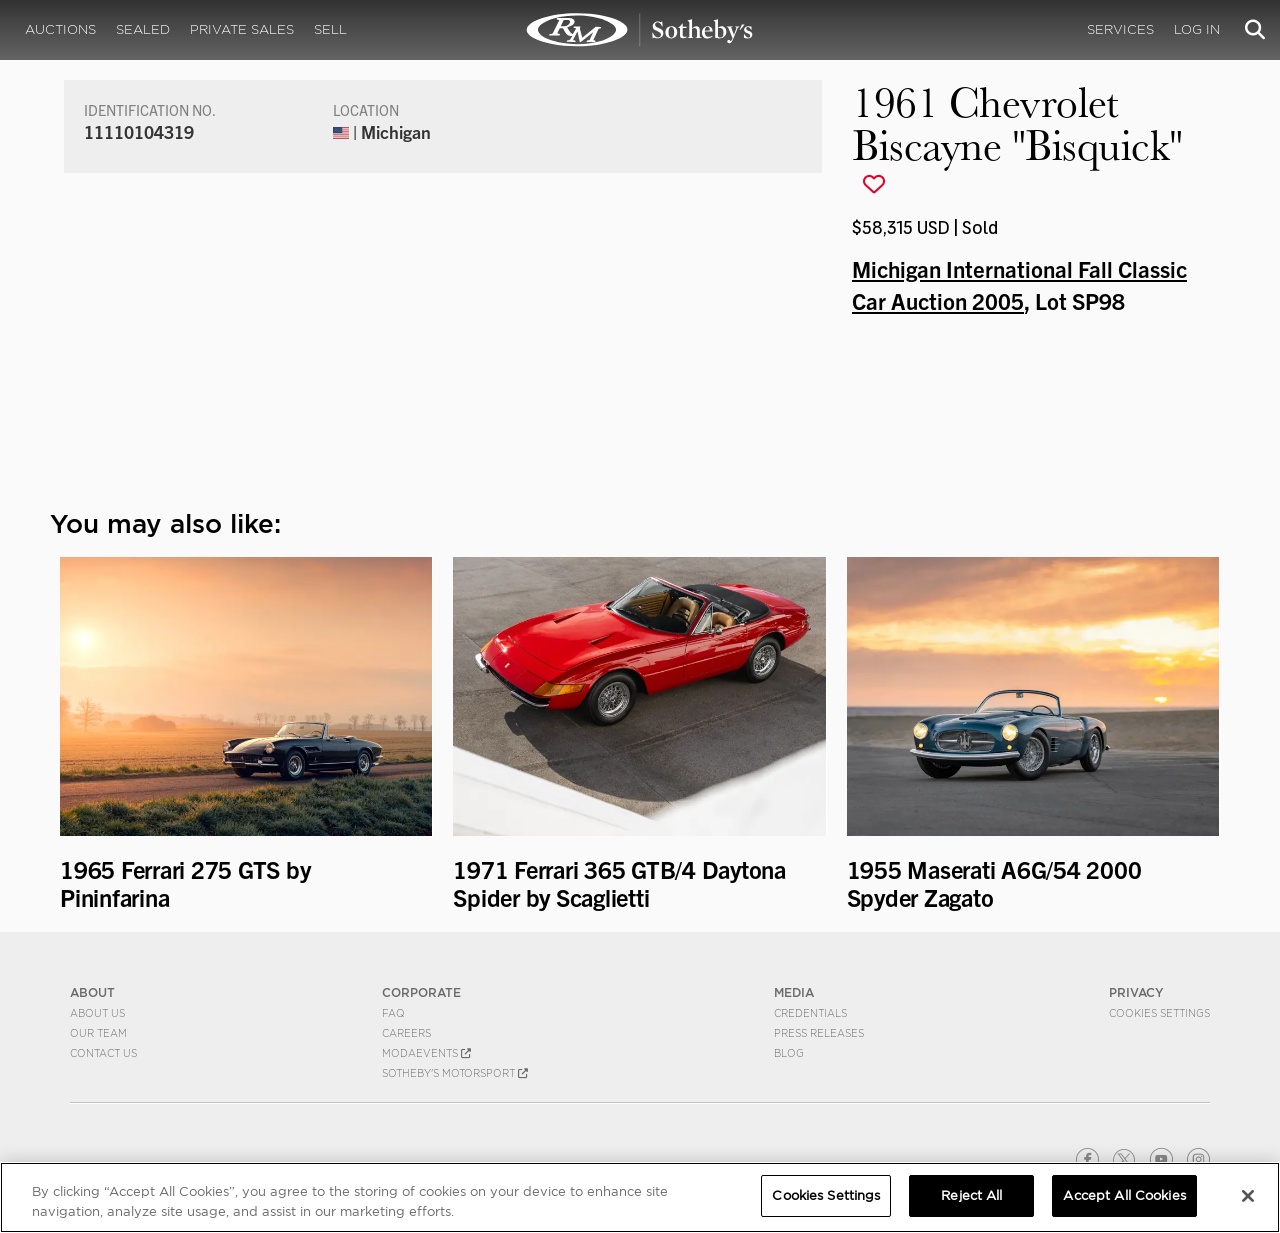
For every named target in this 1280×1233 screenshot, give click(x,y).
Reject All (971, 1195)
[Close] (1248, 1196)
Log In (1197, 29)
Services (1120, 29)
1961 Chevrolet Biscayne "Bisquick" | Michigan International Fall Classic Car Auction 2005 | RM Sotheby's (640, 30)
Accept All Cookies (1124, 1195)
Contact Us (103, 1053)
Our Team (98, 1033)
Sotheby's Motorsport (455, 1073)
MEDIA (794, 992)
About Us (97, 1013)
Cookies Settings (1159, 1013)
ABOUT (92, 992)
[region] (640, 1197)
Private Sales (242, 29)
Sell (330, 29)
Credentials (810, 1013)
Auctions (60, 29)
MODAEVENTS (426, 1053)
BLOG (789, 1053)
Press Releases (819, 1033)
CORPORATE (421, 992)
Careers (406, 1033)
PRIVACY (1136, 992)
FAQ (393, 1013)
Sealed (143, 29)
